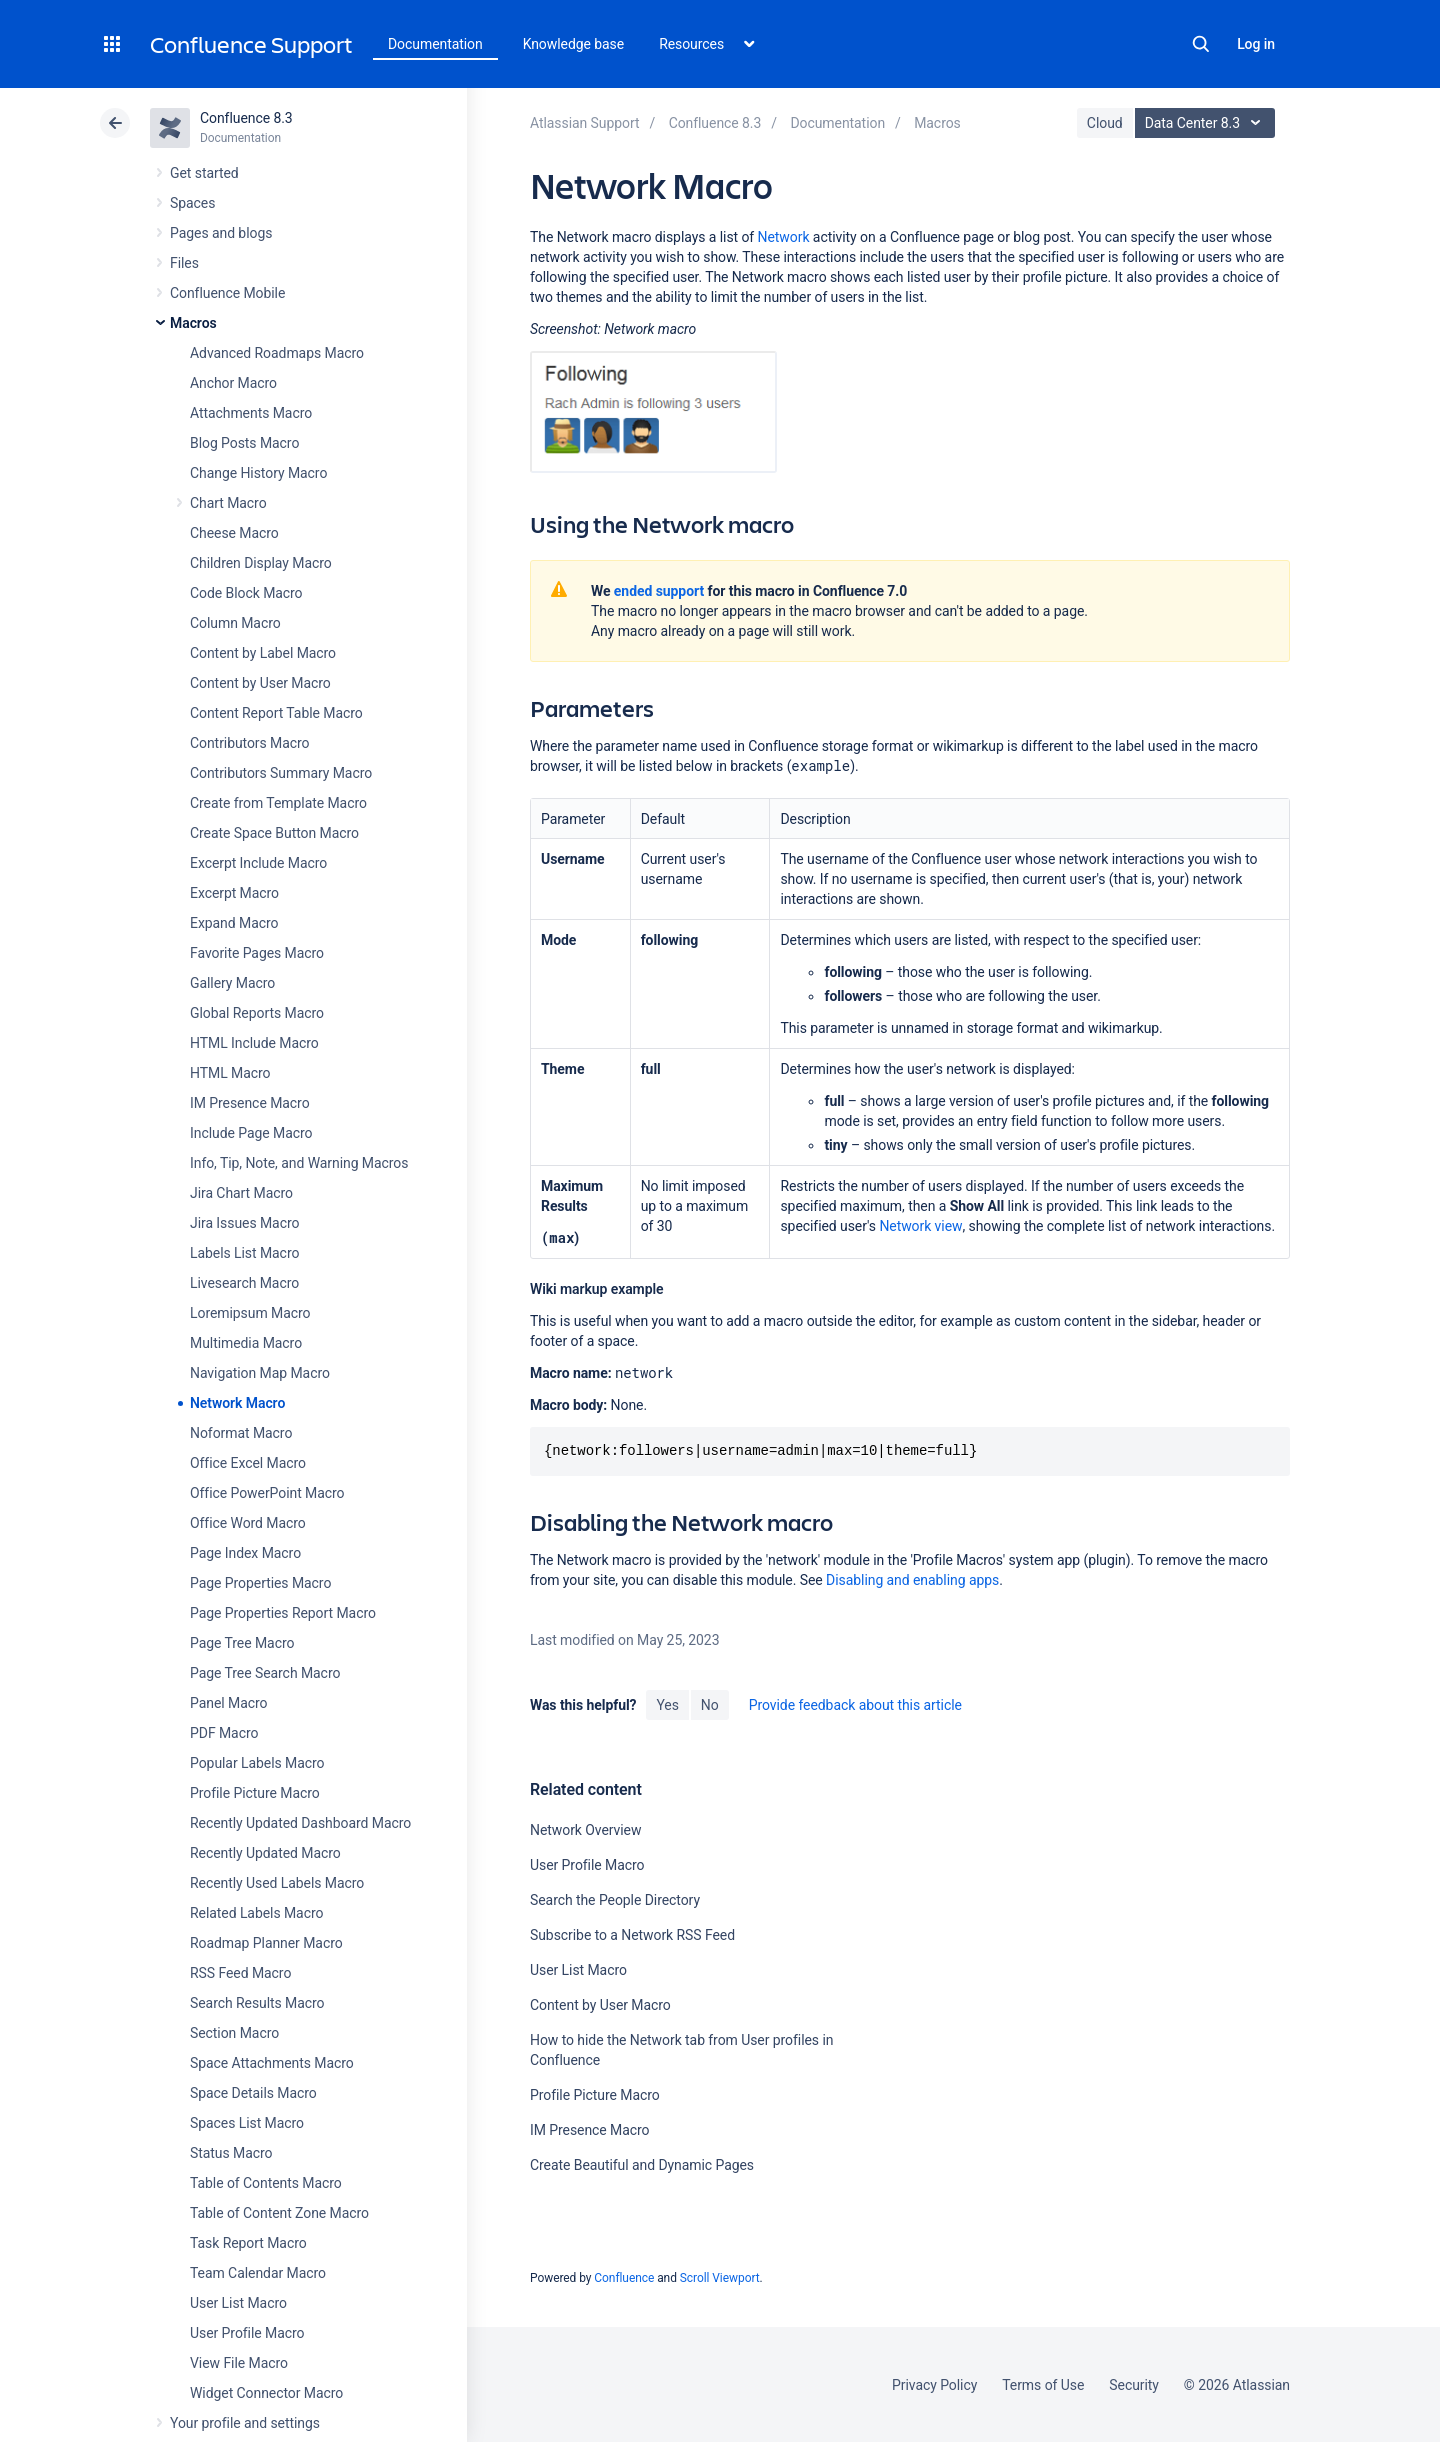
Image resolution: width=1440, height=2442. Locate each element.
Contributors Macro (250, 743)
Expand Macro (234, 923)
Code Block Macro (246, 593)
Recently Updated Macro (265, 1853)
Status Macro (231, 2153)
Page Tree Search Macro (265, 1673)
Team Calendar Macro (258, 2273)
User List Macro (238, 2303)
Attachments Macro (251, 413)
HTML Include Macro (254, 1043)
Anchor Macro (233, 383)
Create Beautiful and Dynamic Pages (642, 2165)
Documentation (435, 44)
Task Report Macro (248, 2243)
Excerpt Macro (234, 893)
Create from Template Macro (278, 803)
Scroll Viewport (720, 2278)
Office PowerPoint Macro (267, 1493)
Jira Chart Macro (241, 1193)
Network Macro (237, 1403)
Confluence (624, 2278)
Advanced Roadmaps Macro (277, 353)
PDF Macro (224, 1733)
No (710, 1705)
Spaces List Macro (247, 2123)
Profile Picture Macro (255, 1793)
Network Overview (585, 1830)
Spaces (192, 203)
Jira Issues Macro (244, 1223)
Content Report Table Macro (276, 713)
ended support (659, 591)
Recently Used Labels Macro (277, 1883)
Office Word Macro (248, 1523)
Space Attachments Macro (272, 2063)
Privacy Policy (934, 2385)
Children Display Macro (261, 563)
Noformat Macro (241, 1433)
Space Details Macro (253, 2093)
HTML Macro (230, 1073)
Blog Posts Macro (244, 443)
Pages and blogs (221, 233)
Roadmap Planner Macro (266, 1943)
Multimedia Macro (246, 1343)
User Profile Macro (247, 2333)
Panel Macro (228, 1703)
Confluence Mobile (227, 293)
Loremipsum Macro (250, 1313)
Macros (193, 323)
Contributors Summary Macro (281, 773)
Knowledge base (574, 44)
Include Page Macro (251, 1133)
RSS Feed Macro (240, 1973)
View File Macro (239, 2363)
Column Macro (235, 623)
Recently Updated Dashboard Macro (300, 1823)
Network (784, 237)
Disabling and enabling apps (912, 1580)
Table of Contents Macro (266, 2183)
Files (184, 263)
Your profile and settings (245, 2423)
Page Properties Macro (260, 1583)
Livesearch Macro (244, 1283)
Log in (1256, 44)
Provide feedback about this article (855, 1705)
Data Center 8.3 (1207, 123)
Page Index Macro (245, 1553)
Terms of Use (1043, 2385)
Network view (920, 1226)
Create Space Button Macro (274, 833)
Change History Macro (258, 473)
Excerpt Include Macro (258, 863)
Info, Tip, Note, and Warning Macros (299, 1163)
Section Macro (234, 2033)
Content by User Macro (260, 683)
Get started (204, 173)
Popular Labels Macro (257, 1763)
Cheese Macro (234, 533)
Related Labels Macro (256, 1913)
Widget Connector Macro (266, 2393)
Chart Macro (228, 503)
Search (1201, 44)
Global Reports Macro (257, 1013)
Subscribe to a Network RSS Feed (632, 1935)
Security (1134, 2385)
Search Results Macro (257, 2003)
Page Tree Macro (242, 1643)
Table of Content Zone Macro (279, 2213)
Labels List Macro (244, 1253)
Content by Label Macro (263, 653)
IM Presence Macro (250, 1103)
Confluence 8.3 (246, 118)
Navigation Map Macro (260, 1373)
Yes (667, 1705)
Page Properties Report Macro (283, 1613)
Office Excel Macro (248, 1463)
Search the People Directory (615, 1900)
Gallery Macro (232, 983)
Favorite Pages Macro (257, 953)
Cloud (1105, 123)
